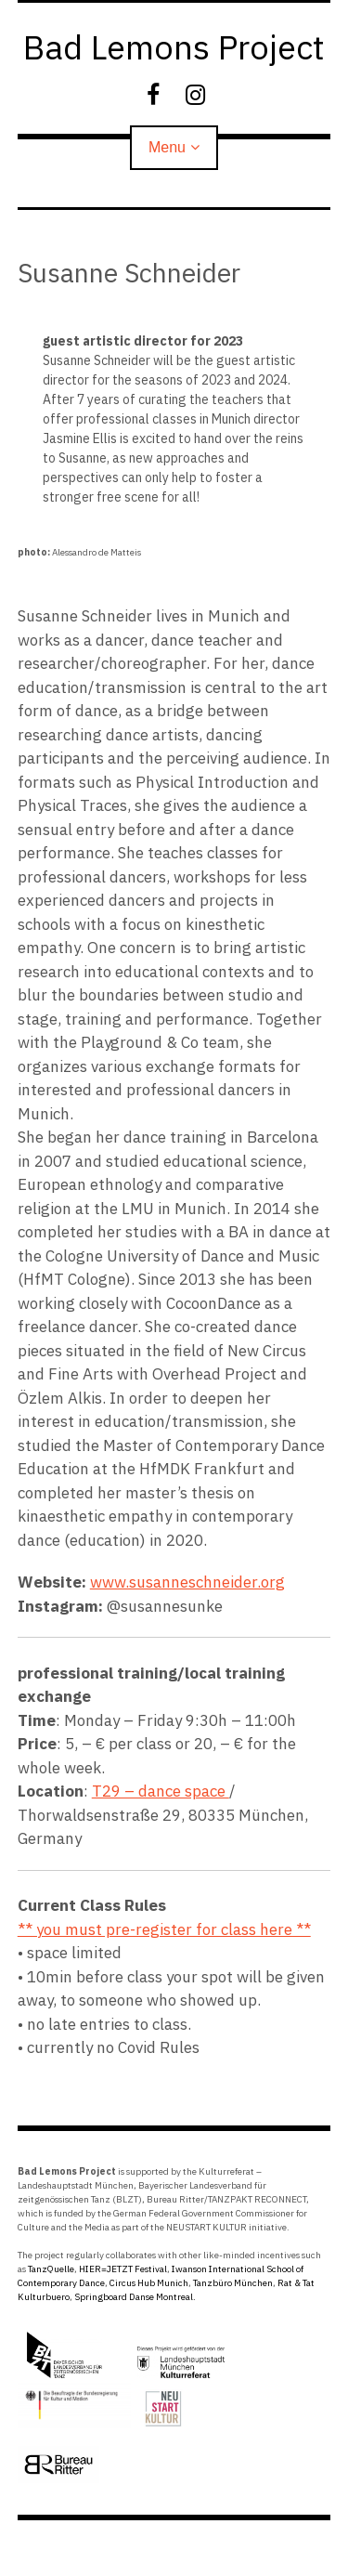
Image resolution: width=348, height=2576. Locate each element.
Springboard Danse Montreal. (135, 2297)
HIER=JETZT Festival (123, 2269)
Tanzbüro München (233, 2283)
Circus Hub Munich (149, 2283)
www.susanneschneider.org (187, 1582)
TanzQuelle (51, 2269)
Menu (167, 147)
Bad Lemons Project (174, 47)
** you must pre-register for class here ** (164, 1929)
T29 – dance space (160, 1791)
